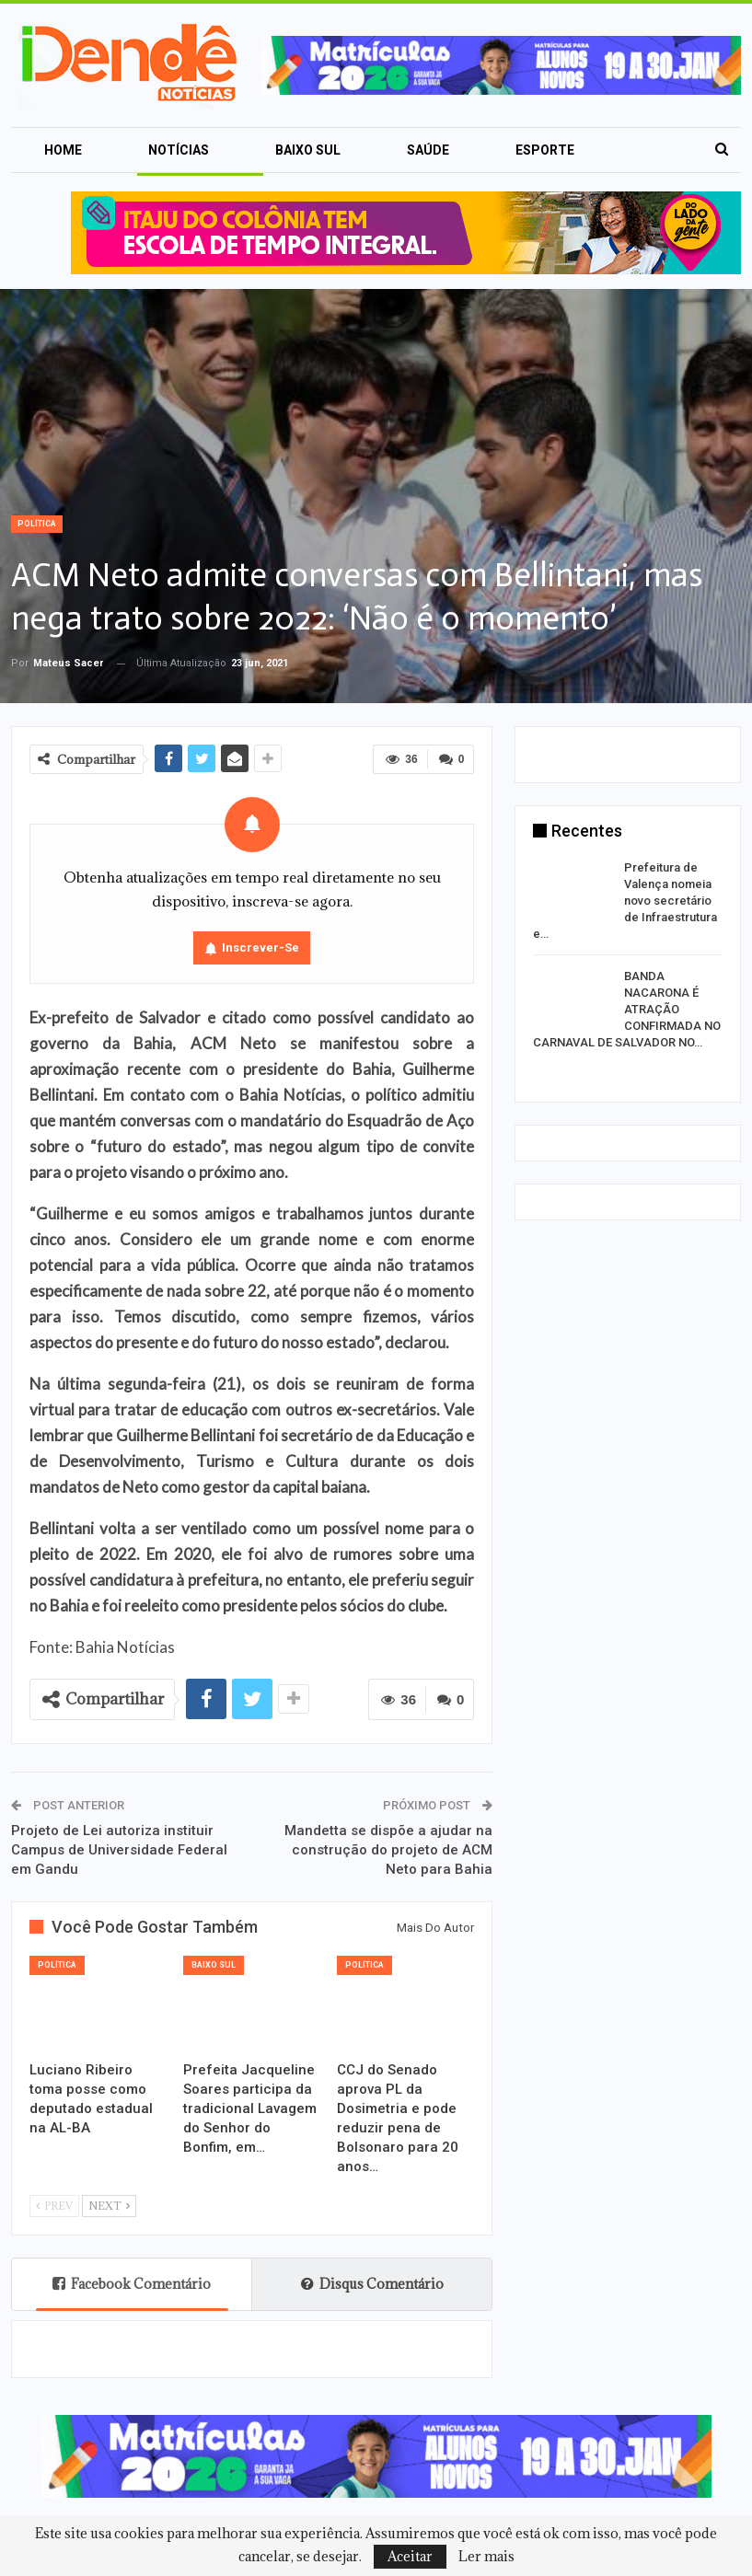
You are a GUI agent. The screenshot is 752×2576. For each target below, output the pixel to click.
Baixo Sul (308, 150)
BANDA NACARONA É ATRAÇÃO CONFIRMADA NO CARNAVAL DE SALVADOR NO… (627, 1009)
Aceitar (410, 2556)
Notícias (178, 150)
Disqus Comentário (372, 2284)
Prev (54, 2205)
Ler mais (486, 2556)
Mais (531, 150)
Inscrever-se (260, 947)
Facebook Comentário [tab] (131, 2284)
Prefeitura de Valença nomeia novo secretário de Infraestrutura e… (625, 901)
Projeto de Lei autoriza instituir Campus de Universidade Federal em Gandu (119, 1849)
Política (36, 523)
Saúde (428, 150)
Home (63, 150)
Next (109, 2205)
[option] (628, 958)
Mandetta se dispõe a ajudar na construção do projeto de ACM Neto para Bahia (388, 1849)
